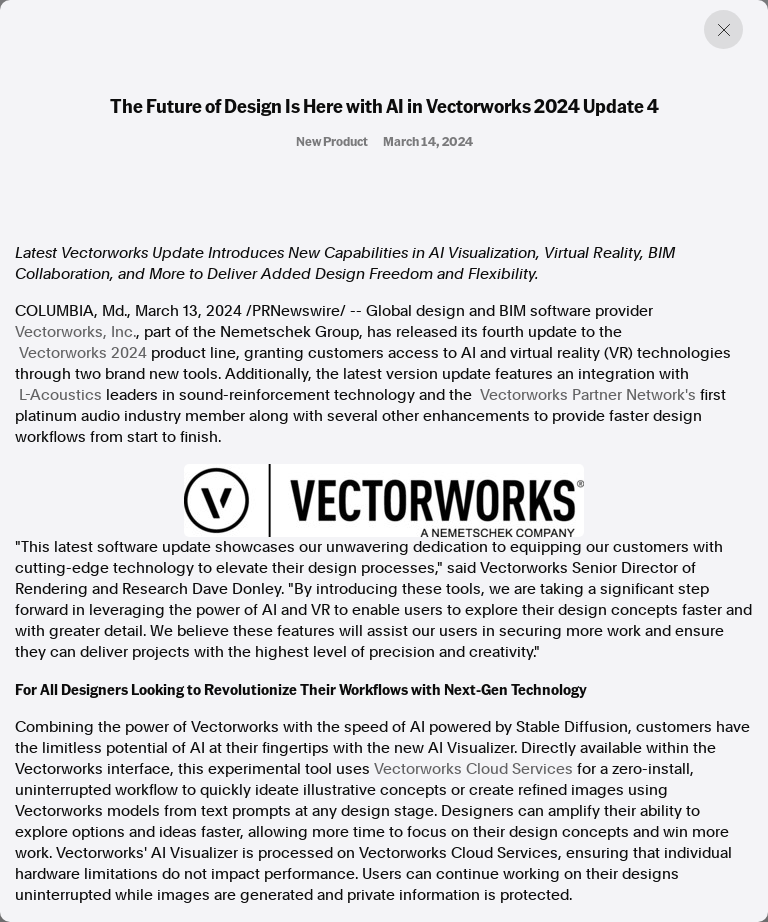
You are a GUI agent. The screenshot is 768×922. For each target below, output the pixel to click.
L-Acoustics (60, 395)
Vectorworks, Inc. (75, 332)
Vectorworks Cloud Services (473, 769)
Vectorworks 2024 (83, 353)
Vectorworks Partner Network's (588, 395)
